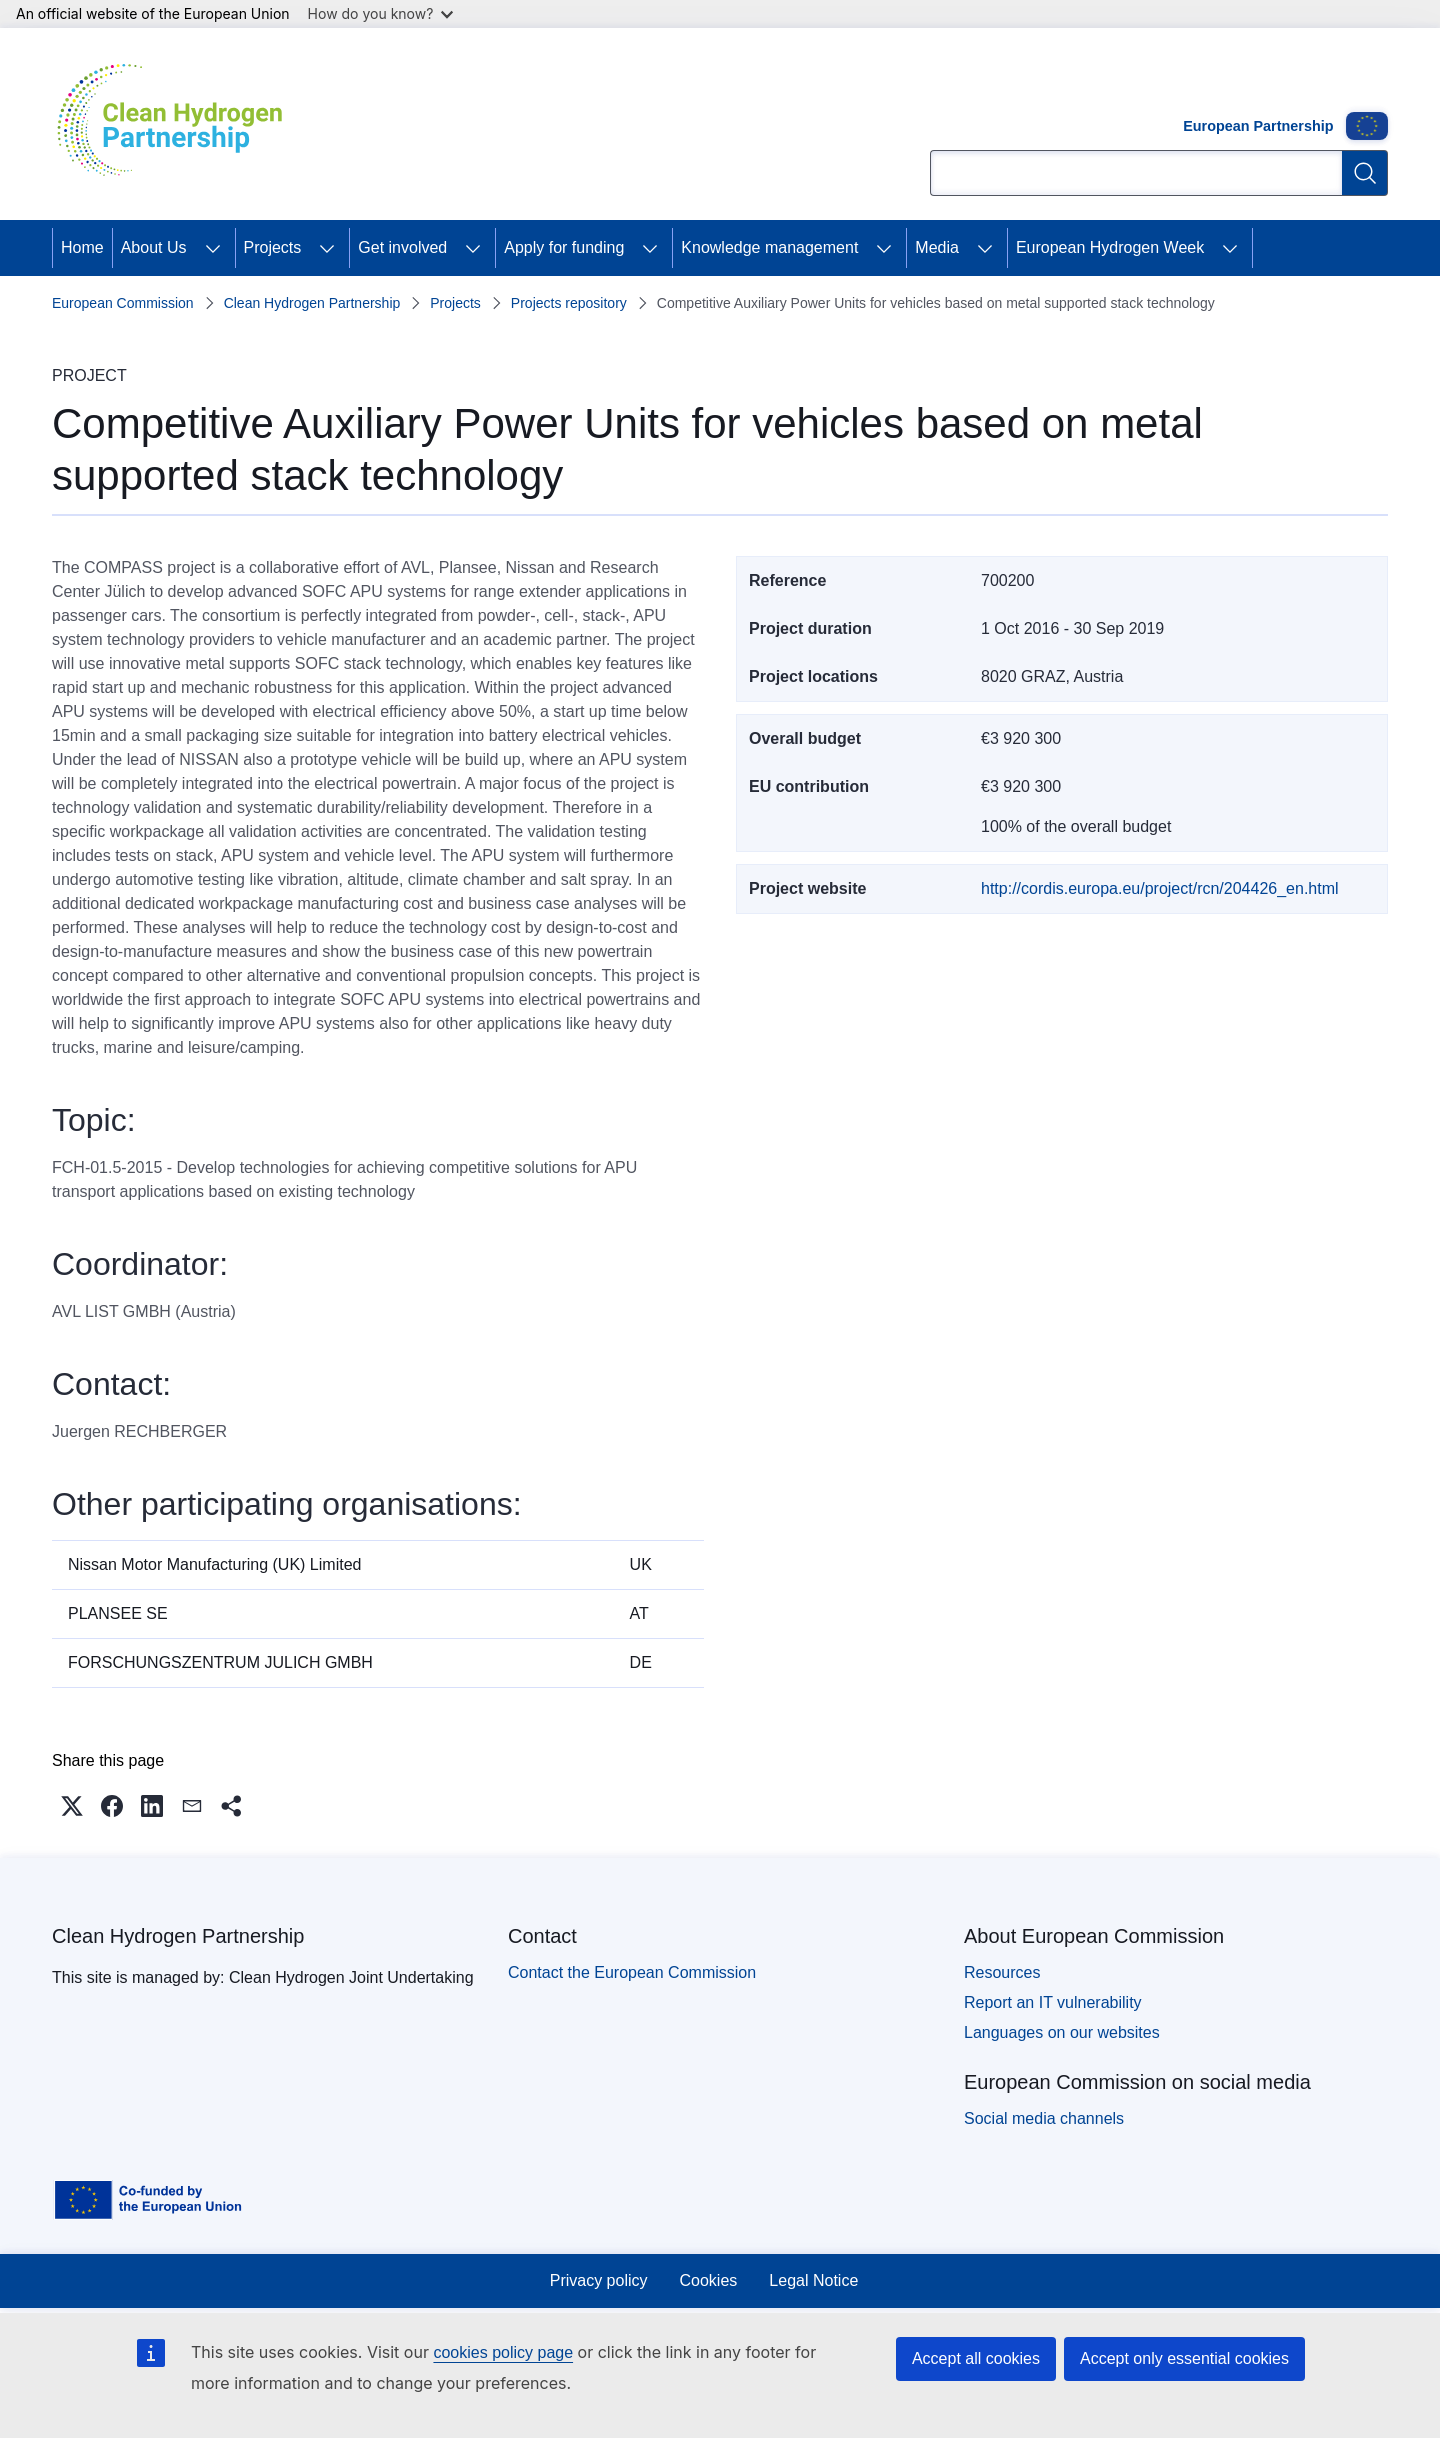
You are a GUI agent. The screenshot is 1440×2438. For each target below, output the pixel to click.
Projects (273, 247)
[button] (72, 1806)
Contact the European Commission (632, 1972)
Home (82, 247)
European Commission (123, 303)
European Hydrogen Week (1110, 247)
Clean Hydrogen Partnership (312, 303)
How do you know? (381, 13)
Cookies (709, 2280)
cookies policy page (503, 2352)
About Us (154, 247)
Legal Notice (813, 2280)
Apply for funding (564, 247)
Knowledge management (769, 247)
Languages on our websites (1062, 2032)
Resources (1002, 1972)
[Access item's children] (213, 248)
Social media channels (1044, 2118)
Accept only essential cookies (1184, 2358)
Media (937, 247)
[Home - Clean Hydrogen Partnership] (177, 124)
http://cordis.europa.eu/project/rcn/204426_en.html (1160, 888)
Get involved (402, 247)
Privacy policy (599, 2280)
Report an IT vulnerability (1053, 2002)
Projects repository (569, 303)
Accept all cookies (976, 2358)
